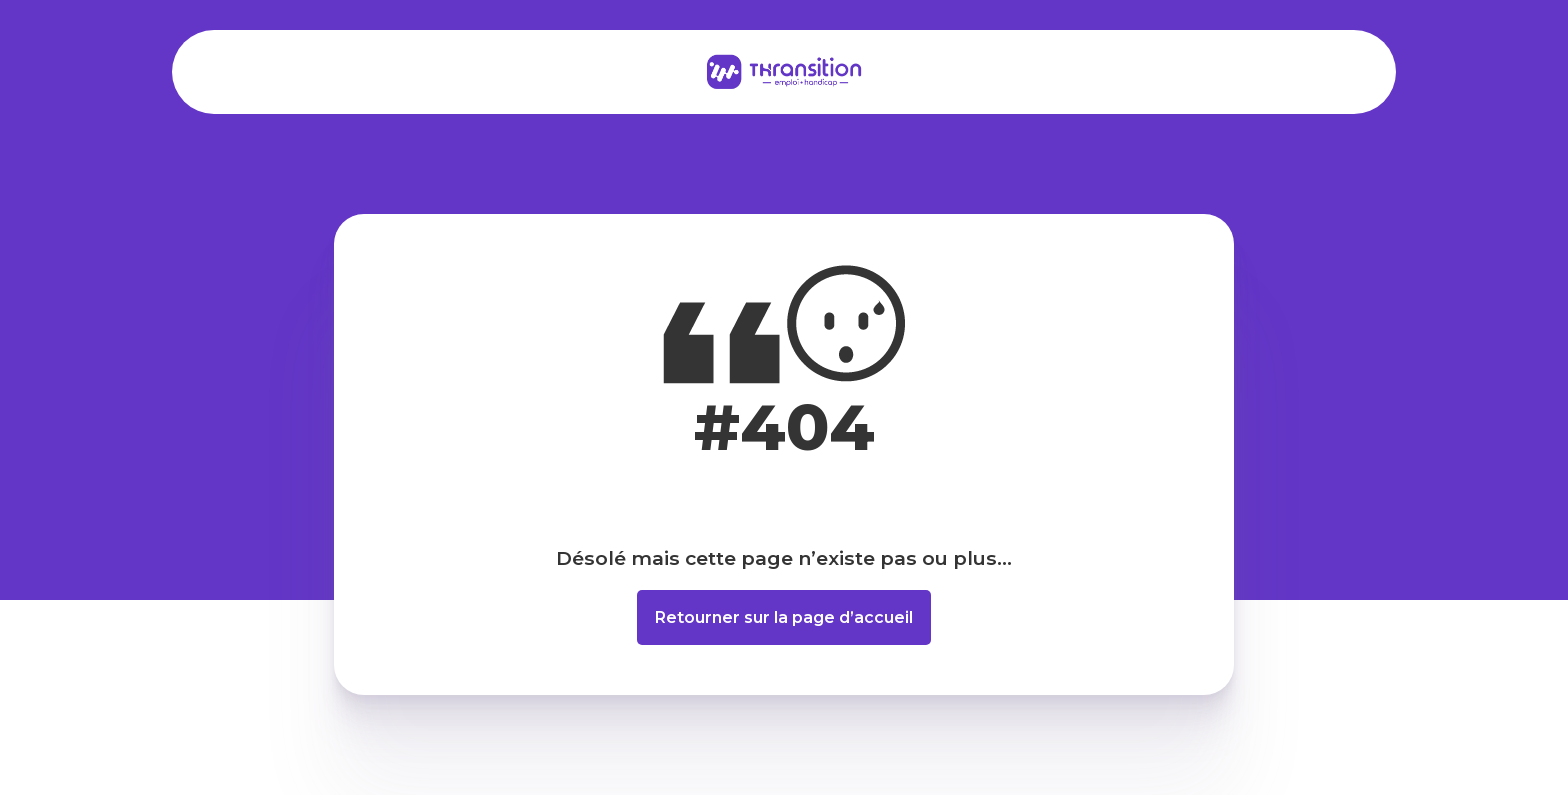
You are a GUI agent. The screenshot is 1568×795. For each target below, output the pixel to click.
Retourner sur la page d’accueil (784, 617)
